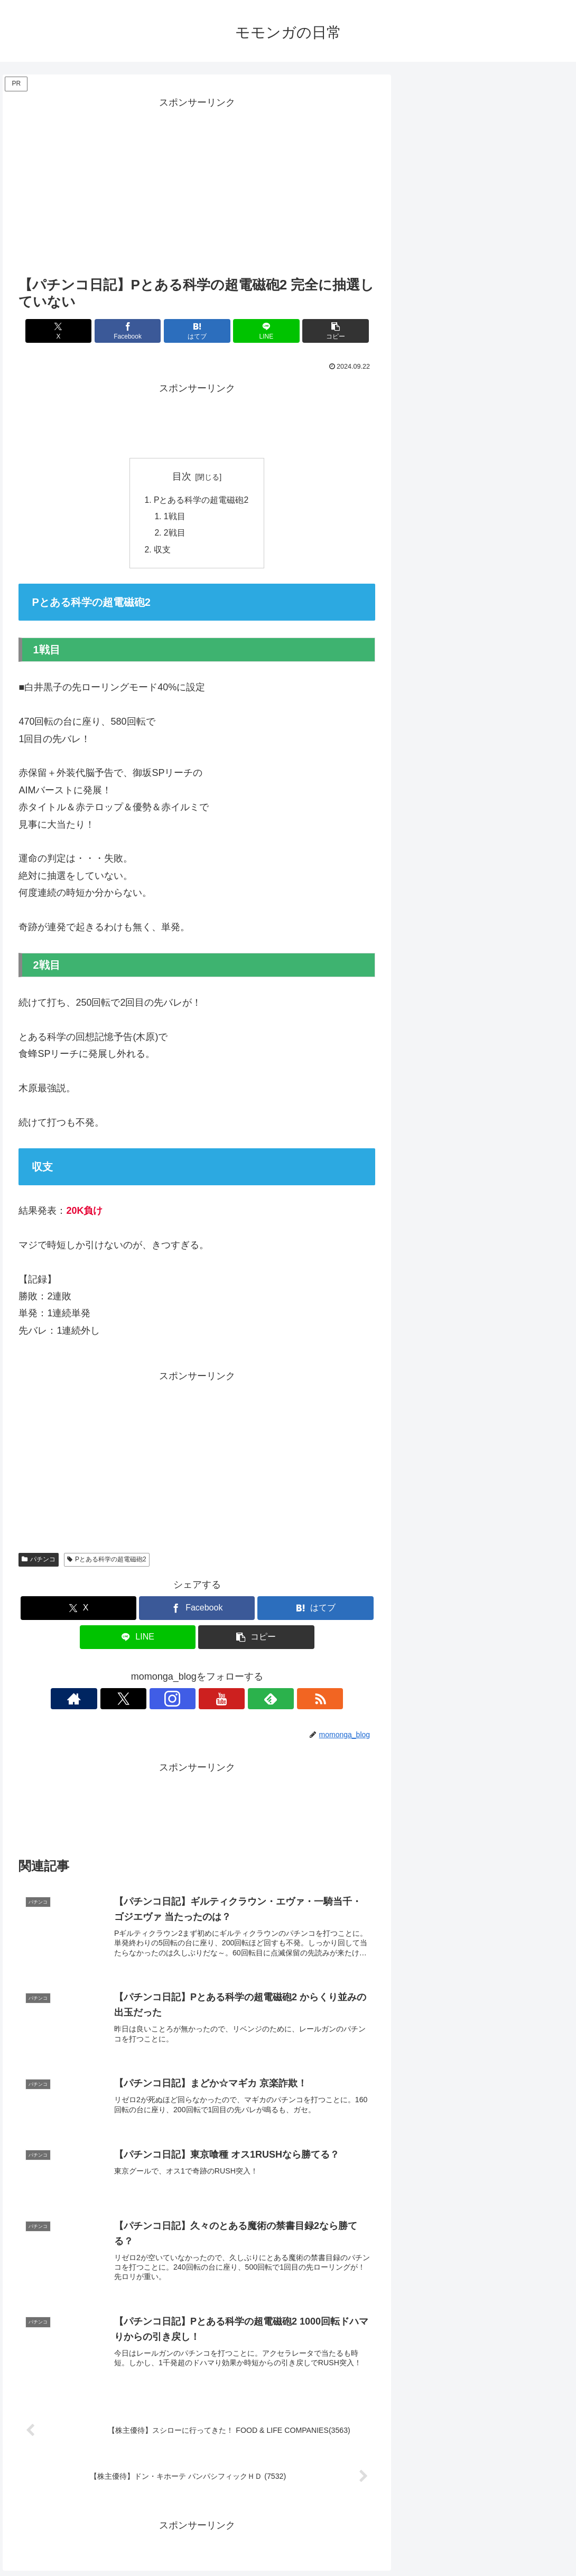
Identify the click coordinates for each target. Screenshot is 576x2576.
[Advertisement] (196, 185)
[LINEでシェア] (256, 331)
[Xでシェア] (77, 331)
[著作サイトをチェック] (136, 1700)
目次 (181, 476)
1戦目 (174, 517)
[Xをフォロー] (160, 1700)
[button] (316, 331)
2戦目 (174, 534)
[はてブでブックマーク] (197, 331)
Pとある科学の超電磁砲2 (201, 500)
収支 (162, 551)
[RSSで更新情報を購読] (257, 1700)
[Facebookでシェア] (136, 331)
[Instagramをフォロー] (185, 1700)
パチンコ (38, 1561)
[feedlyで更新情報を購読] (233, 1700)
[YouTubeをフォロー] (209, 1700)
